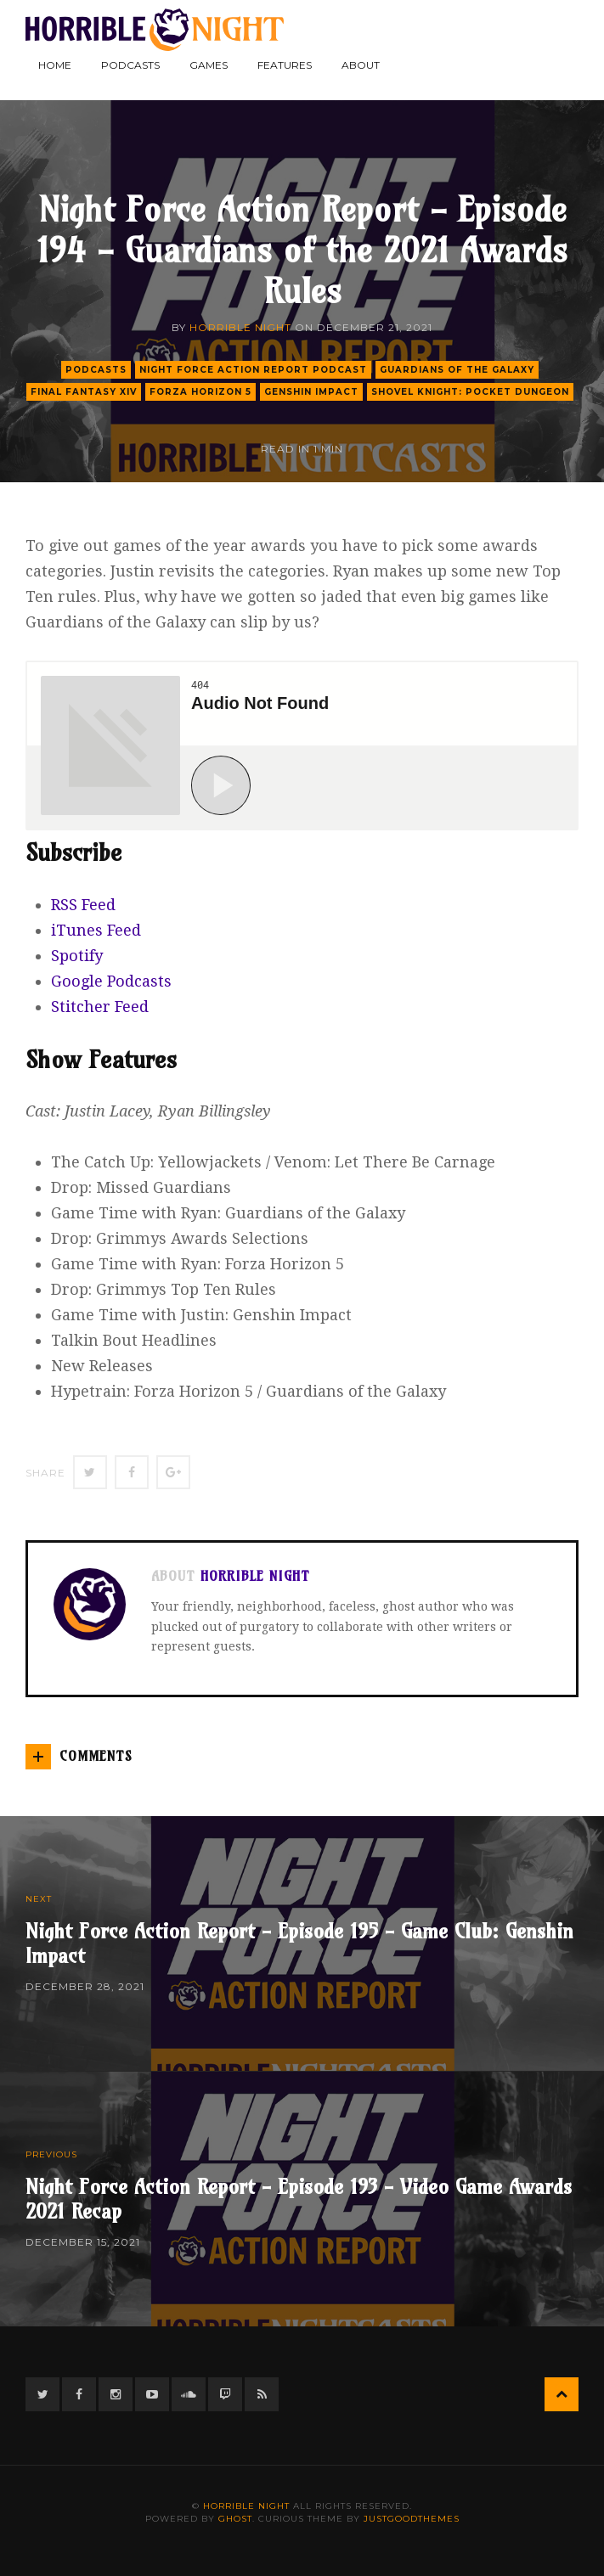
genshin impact (311, 391)
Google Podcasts (111, 981)
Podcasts (130, 65)
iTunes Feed (96, 930)
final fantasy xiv (84, 391)
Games (208, 65)
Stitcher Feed (100, 1006)
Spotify (77, 956)
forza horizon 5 (200, 391)
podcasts (96, 369)
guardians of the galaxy (457, 369)
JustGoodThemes (412, 2518)
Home (54, 65)
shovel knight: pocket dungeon (470, 391)
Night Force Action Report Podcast (253, 369)
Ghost (235, 2518)
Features (284, 65)
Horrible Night (240, 327)
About (361, 65)
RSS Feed (83, 905)
